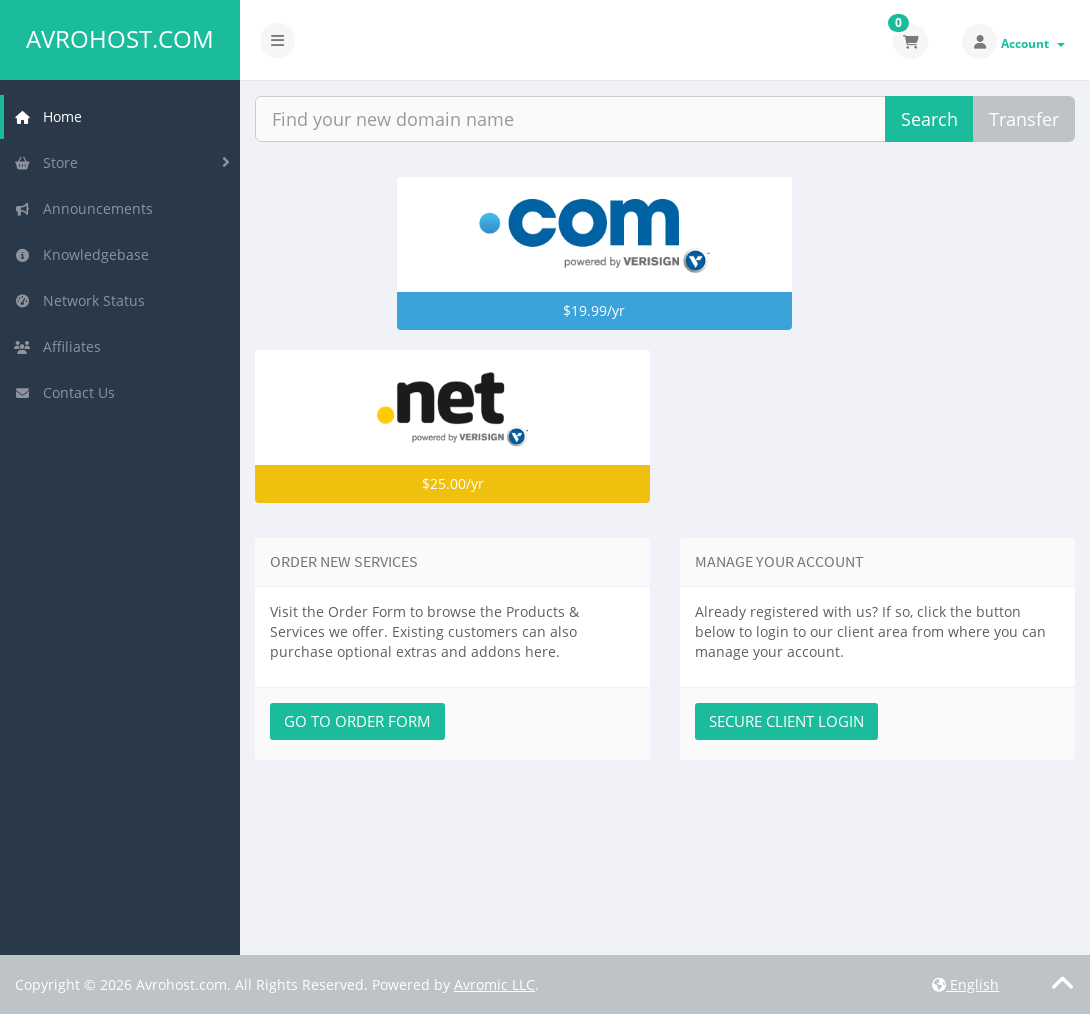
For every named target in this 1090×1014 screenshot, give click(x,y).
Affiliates (57, 346)
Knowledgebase (81, 254)
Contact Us (64, 392)
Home (48, 116)
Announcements (83, 208)
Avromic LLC (494, 984)
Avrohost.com (120, 39)
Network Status (79, 300)
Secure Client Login (786, 721)
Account (1033, 43)
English (965, 984)
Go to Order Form (357, 721)
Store (46, 162)
